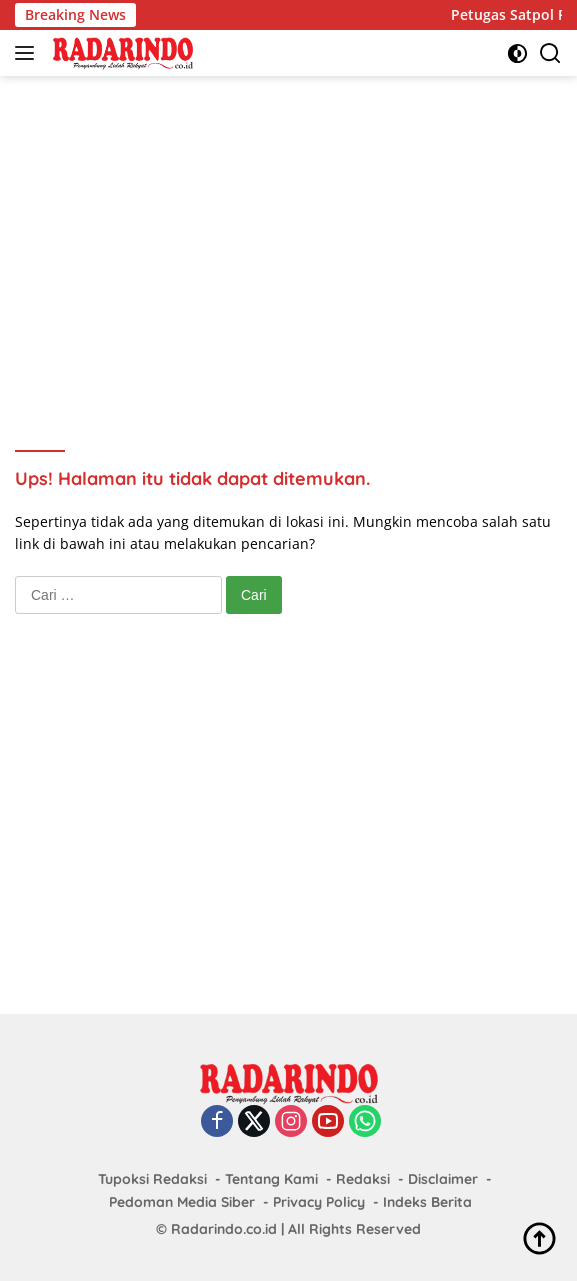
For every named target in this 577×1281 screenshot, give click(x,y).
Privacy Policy (319, 1202)
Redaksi (363, 1179)
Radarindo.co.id (224, 1229)
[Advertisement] (296, 236)
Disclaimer (443, 1179)
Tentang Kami (271, 1179)
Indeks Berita (427, 1202)
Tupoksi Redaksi (152, 1179)
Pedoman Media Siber (182, 1202)
